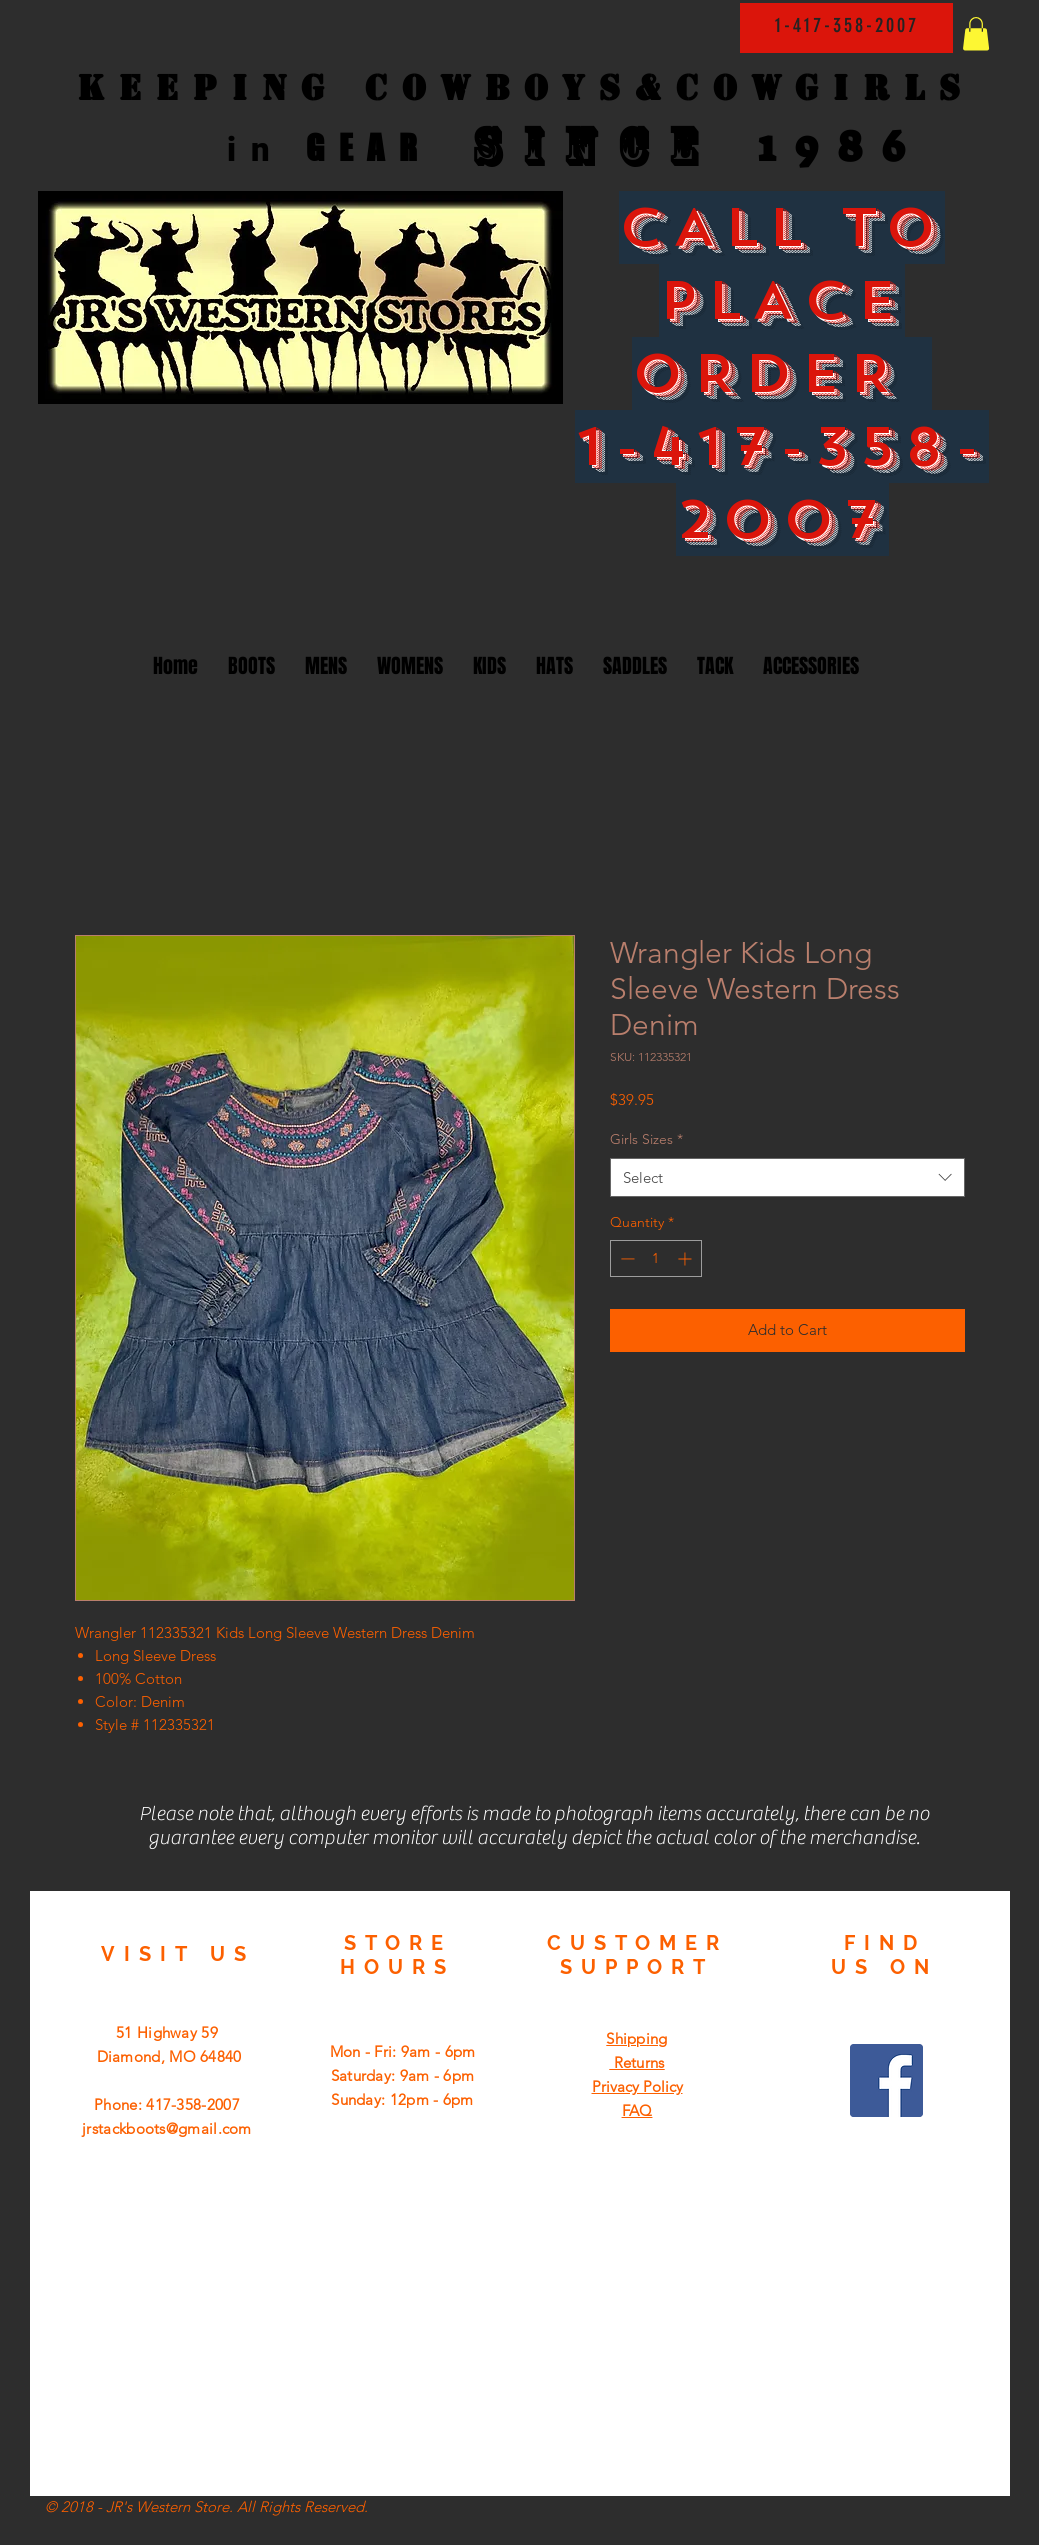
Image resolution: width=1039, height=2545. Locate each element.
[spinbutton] (656, 1258)
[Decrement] (625, 1258)
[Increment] (686, 1258)
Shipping (636, 2038)
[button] (976, 33)
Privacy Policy (637, 2086)
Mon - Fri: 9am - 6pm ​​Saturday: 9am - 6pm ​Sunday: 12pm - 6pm (403, 2075)
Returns (636, 2062)
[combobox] (787, 1177)
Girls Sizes (646, 1139)
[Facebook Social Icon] (886, 2080)
